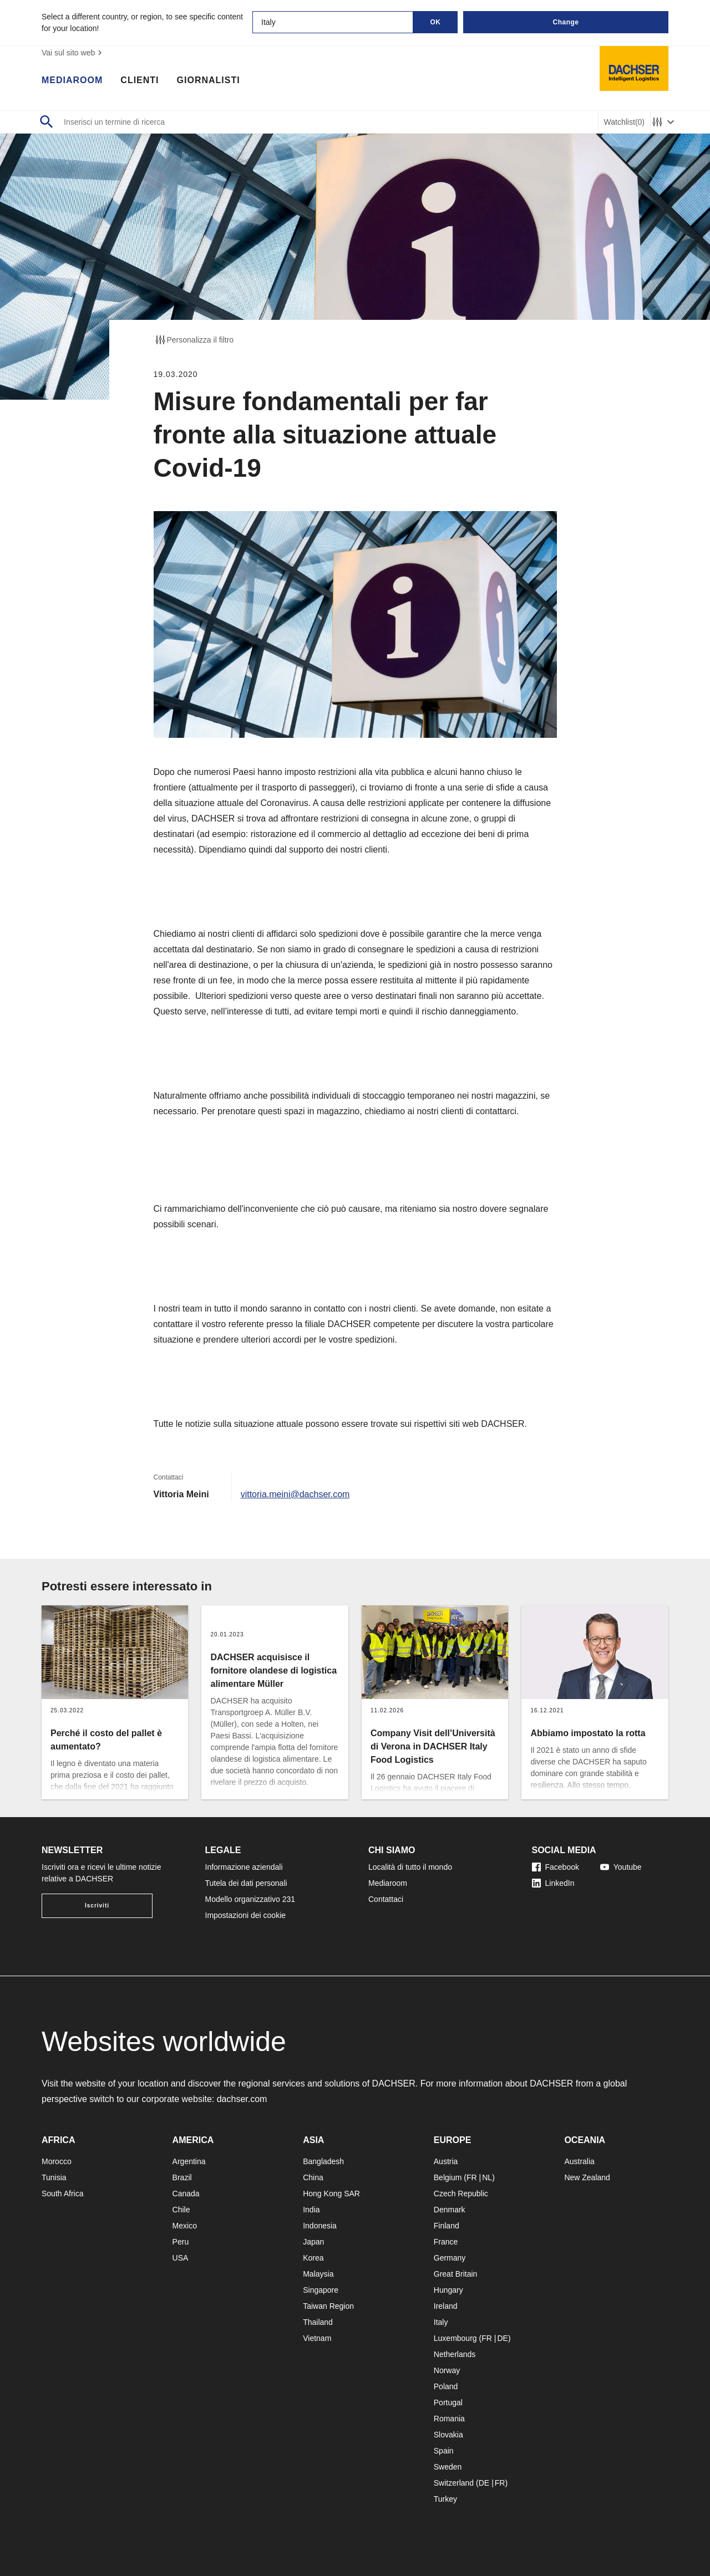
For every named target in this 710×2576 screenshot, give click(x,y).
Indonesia (320, 2225)
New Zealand (587, 2177)
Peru (181, 2241)
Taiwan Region (328, 2306)
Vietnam (317, 2338)
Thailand (318, 2322)
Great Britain (456, 2273)
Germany (450, 2257)
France (446, 2241)
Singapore (320, 2290)
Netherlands (455, 2354)
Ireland (446, 2306)
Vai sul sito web (73, 53)
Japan (313, 2241)
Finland (446, 2225)
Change (565, 22)
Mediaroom (72, 80)
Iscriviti (97, 1905)
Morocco (57, 2161)
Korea (313, 2257)
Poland (446, 2386)
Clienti (139, 80)
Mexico (185, 2225)
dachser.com (242, 2099)
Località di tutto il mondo (410, 1867)
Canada (186, 2193)
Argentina (189, 2161)
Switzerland (454, 2482)
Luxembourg (455, 2338)
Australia (579, 2161)
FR (471, 2177)
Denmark (449, 2209)
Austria (446, 2161)
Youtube (621, 1867)
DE (502, 2338)
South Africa (63, 2193)
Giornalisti (208, 80)
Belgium (448, 2177)
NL (487, 2177)
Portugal (448, 2402)
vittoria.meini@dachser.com (295, 1494)
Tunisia (54, 2177)
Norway (447, 2370)
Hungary (448, 2290)
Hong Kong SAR (331, 2193)
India (311, 2209)
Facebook (555, 1867)
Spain (444, 2450)
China (313, 2177)
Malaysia (318, 2273)
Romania (449, 2418)
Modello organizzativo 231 (250, 1899)
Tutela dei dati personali (246, 1883)
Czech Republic (461, 2193)
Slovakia (448, 2434)
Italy (441, 2322)
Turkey (445, 2499)
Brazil (182, 2177)
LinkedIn (553, 1883)
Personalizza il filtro (194, 339)
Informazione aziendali (244, 1867)
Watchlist (624, 122)
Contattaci (385, 1899)
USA (181, 2257)
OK (435, 22)
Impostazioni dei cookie (245, 1915)
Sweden (448, 2466)
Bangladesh (323, 2161)
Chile (181, 2209)
